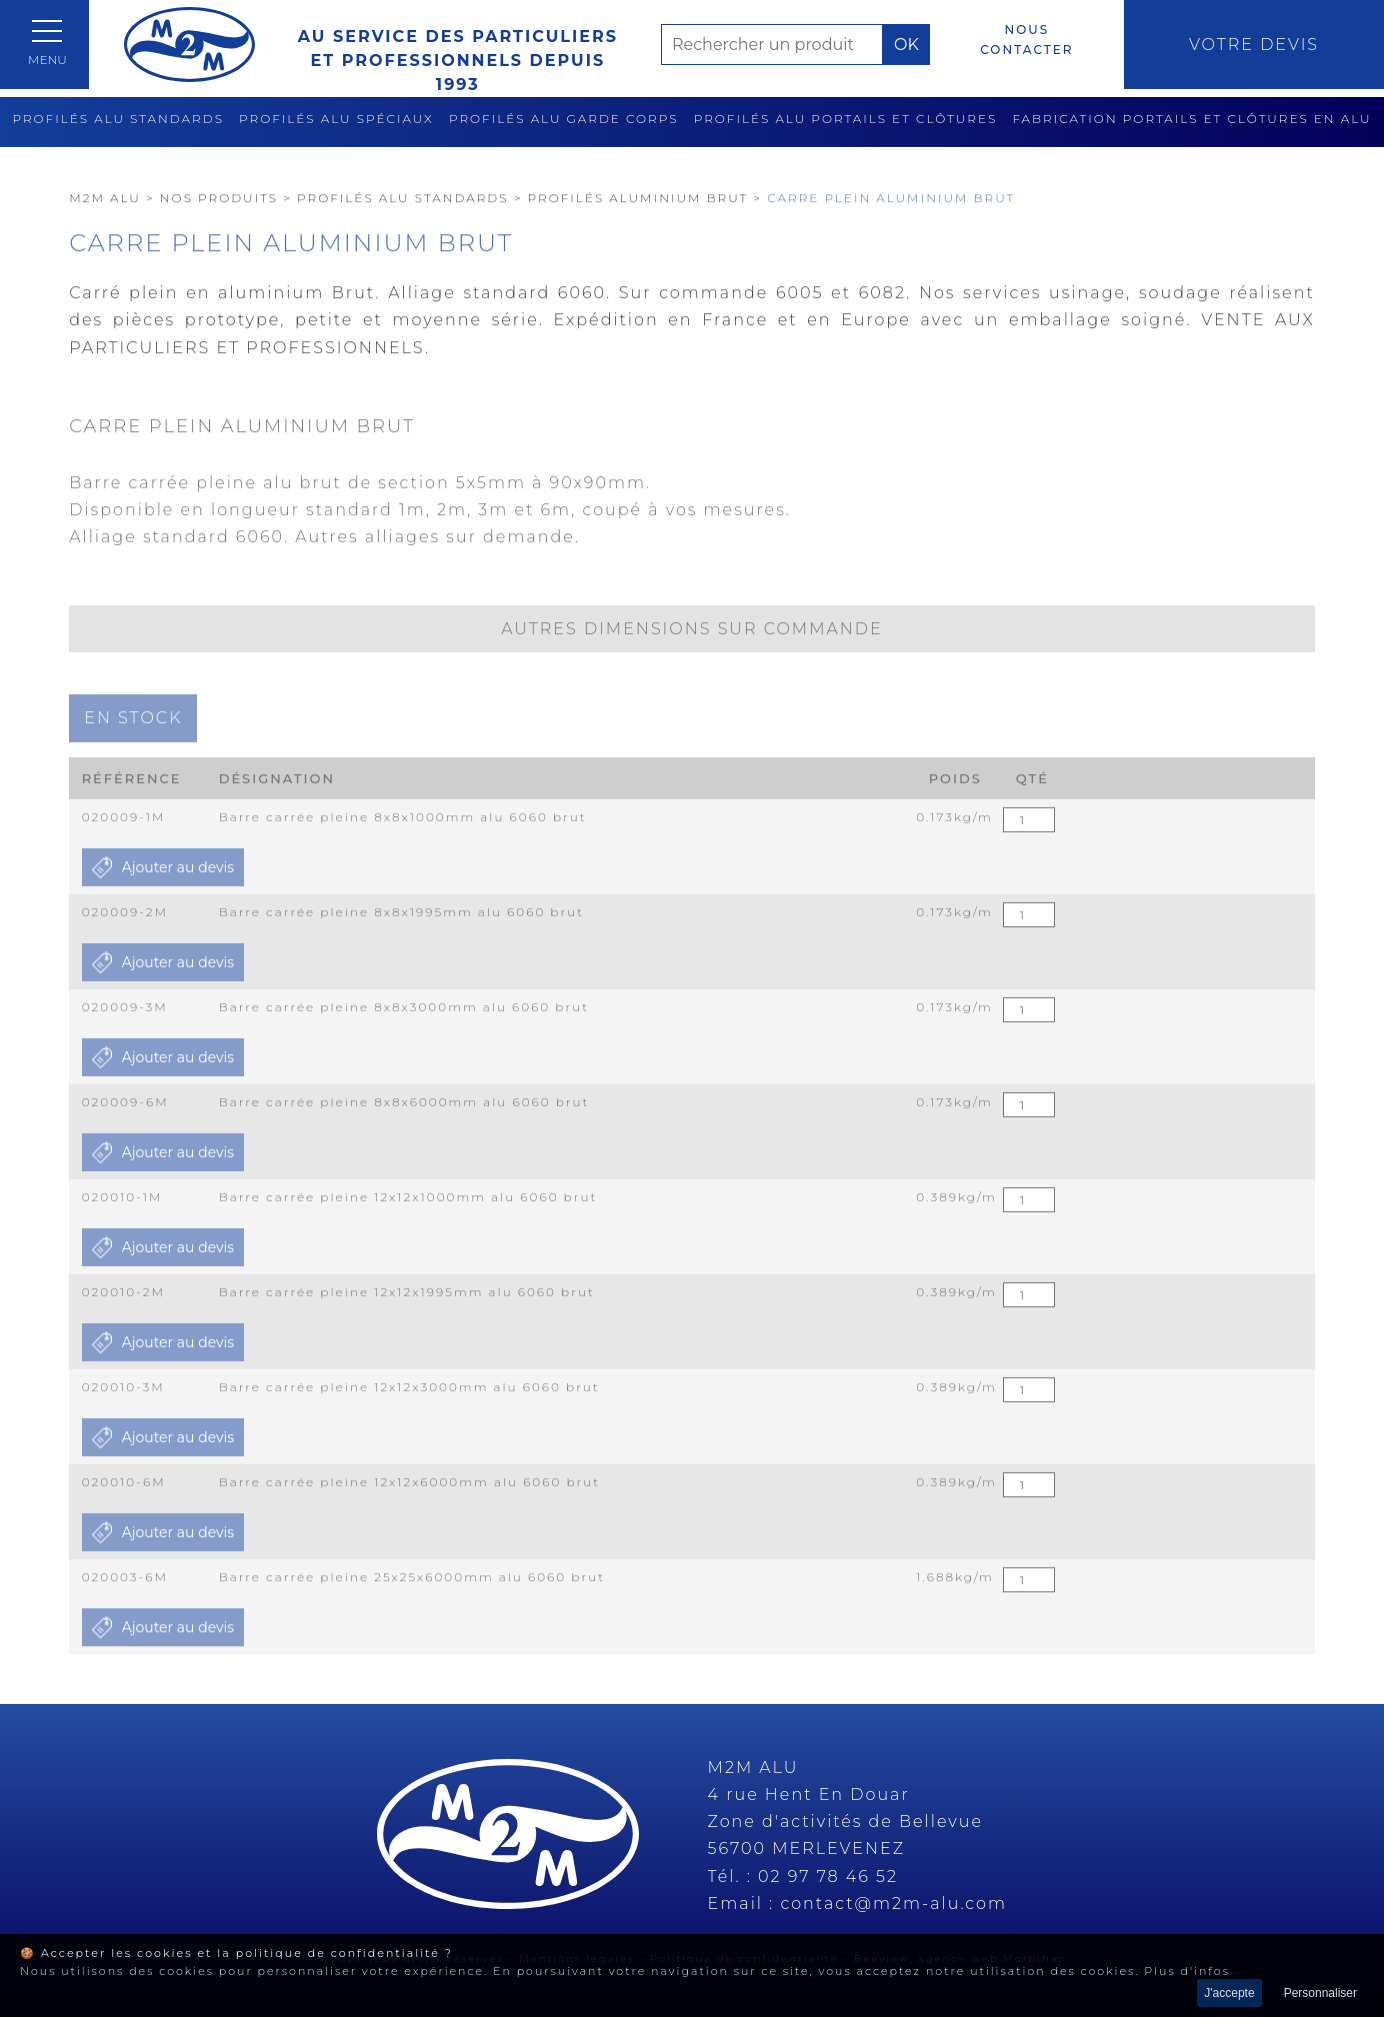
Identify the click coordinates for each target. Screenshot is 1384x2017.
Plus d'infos (1187, 1971)
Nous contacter (1026, 39)
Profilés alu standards (118, 118)
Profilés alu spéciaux (336, 118)
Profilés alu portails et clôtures (846, 118)
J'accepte (1229, 1993)
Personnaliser (1320, 1993)
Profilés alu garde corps (564, 118)
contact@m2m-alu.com (893, 1903)
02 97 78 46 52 (828, 1876)
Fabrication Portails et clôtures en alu (1191, 118)
